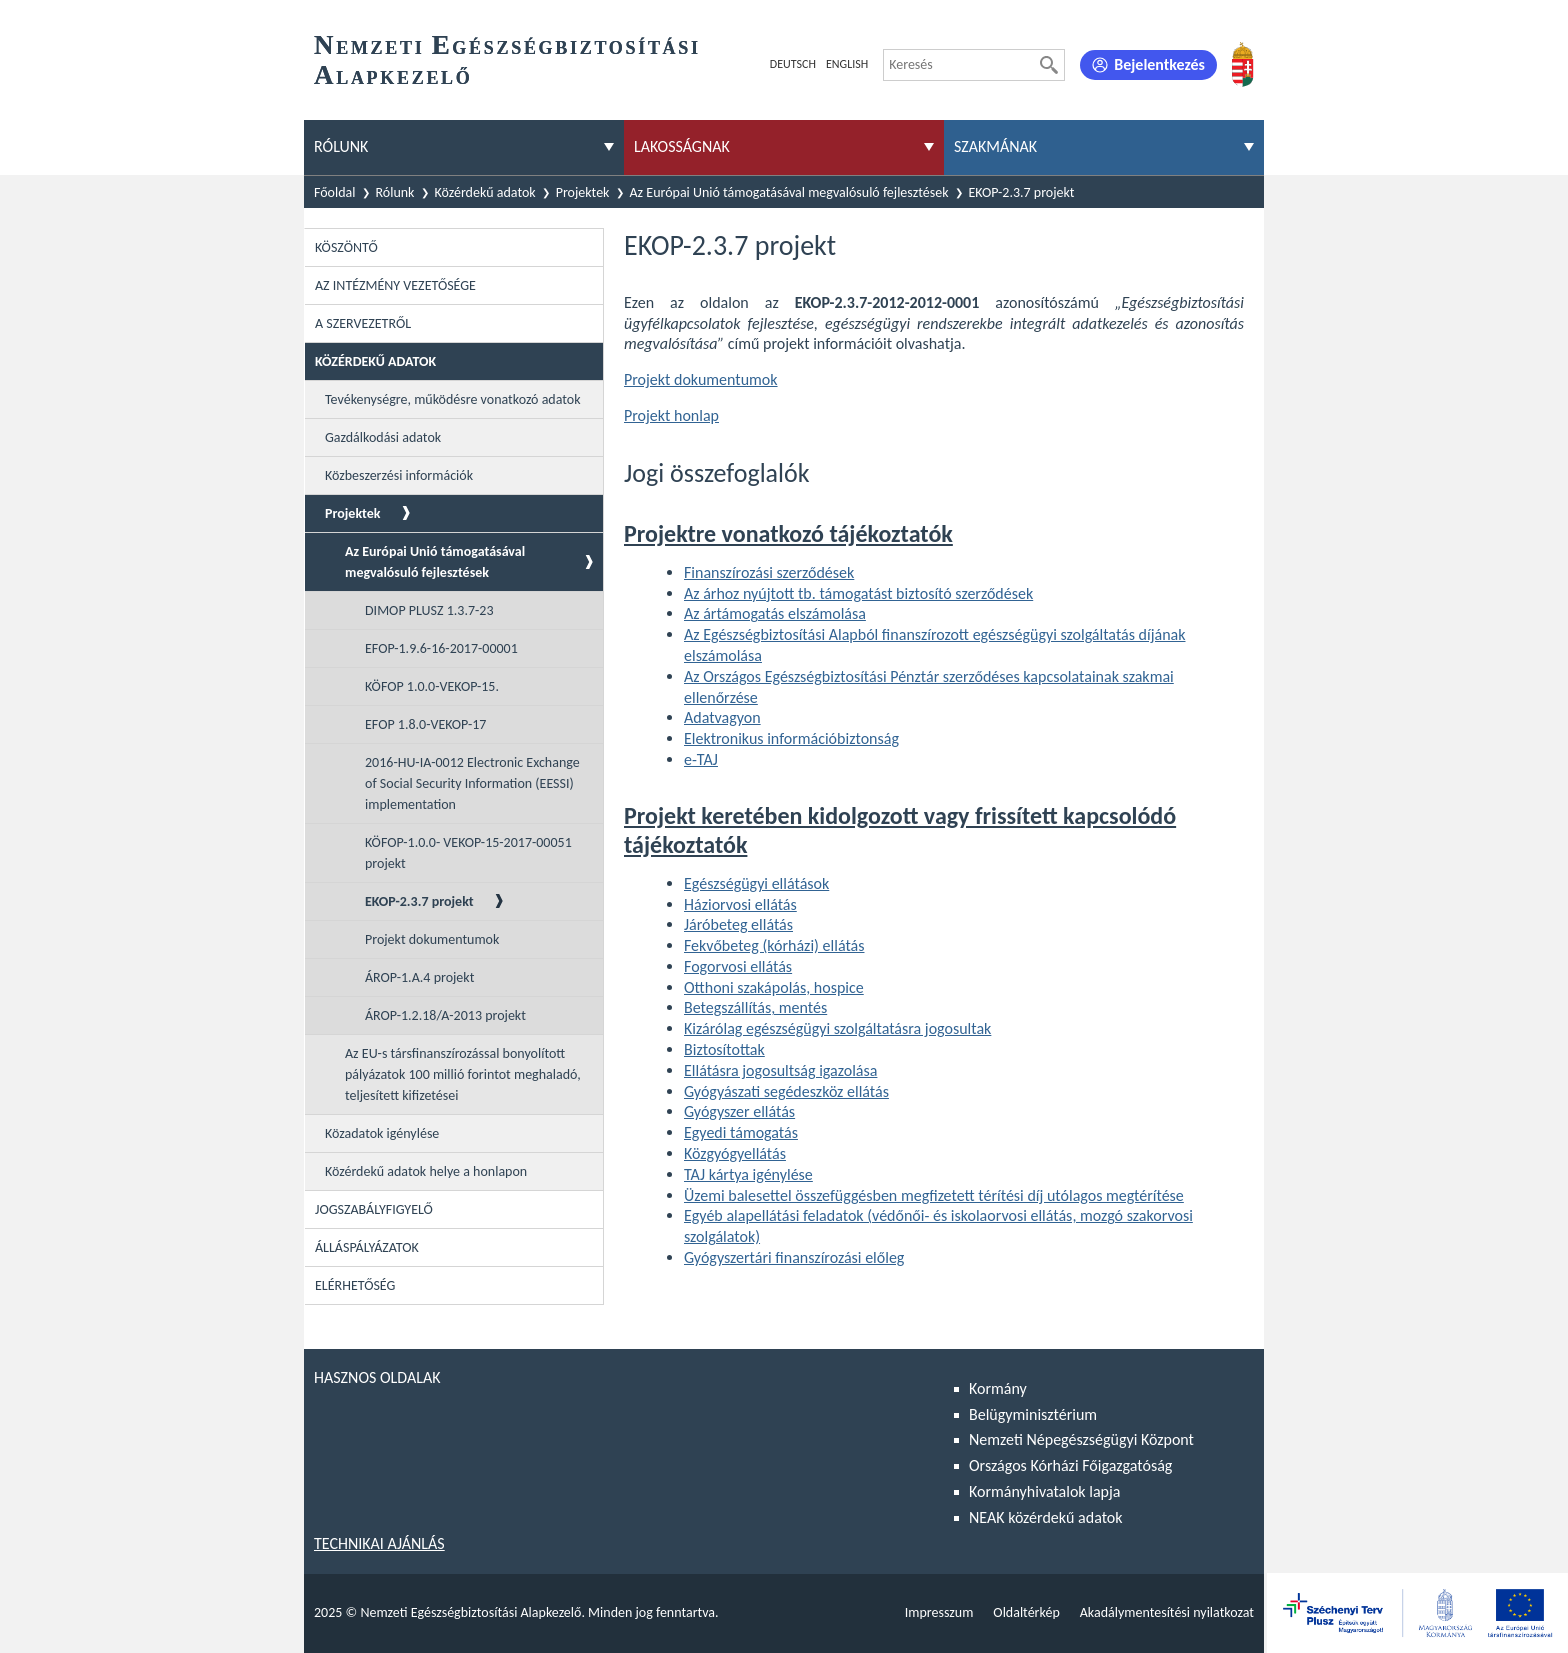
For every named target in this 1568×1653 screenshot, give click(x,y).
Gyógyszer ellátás (739, 1111)
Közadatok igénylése (382, 1133)
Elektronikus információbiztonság (791, 738)
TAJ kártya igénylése (748, 1174)
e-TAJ (701, 759)
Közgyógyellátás (735, 1153)
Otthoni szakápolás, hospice (774, 987)
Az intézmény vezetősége (395, 285)
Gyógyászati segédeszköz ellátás (786, 1091)
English (847, 64)
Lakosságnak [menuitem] (682, 146)
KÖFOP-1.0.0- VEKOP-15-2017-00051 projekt (468, 853)
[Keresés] (1049, 65)
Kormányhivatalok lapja (1044, 1491)
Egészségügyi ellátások (756, 883)
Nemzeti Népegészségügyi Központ (1081, 1439)
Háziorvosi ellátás (740, 904)
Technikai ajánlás (379, 1543)
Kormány (998, 1388)
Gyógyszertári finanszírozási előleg (794, 1257)
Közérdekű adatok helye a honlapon (426, 1171)
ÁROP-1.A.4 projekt (419, 977)
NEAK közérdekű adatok (1046, 1517)
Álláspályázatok (367, 1247)
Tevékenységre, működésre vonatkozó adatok (453, 399)
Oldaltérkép (1026, 1612)
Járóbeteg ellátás (738, 924)
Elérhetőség (355, 1285)
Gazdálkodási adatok (383, 437)
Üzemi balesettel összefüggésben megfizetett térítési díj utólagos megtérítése (934, 1195)
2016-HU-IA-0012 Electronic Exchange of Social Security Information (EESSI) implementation (472, 783)
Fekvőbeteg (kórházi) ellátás (774, 945)
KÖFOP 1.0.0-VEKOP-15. (432, 686)
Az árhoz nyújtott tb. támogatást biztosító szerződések (858, 593)
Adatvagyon (722, 717)
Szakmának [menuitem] (995, 146)
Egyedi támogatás (741, 1132)
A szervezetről (363, 323)
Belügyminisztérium (1033, 1414)
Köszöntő (346, 247)
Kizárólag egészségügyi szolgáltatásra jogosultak (837, 1028)
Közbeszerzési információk (399, 475)
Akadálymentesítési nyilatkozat (1167, 1612)
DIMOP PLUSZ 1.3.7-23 (429, 610)
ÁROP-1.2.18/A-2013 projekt (445, 1015)
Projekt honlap (671, 415)
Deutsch (793, 64)
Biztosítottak (724, 1049)
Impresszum (939, 1612)
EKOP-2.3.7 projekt (1022, 192)
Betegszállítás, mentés (755, 1007)
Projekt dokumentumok (432, 939)
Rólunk (395, 192)
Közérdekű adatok (485, 192)
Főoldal (335, 192)
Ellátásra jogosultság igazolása (780, 1070)
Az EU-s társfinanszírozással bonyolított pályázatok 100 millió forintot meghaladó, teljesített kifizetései (463, 1074)
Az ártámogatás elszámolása (775, 613)
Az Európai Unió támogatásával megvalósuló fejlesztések (789, 192)
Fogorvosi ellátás (738, 966)
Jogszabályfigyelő (374, 1209)
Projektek (583, 192)
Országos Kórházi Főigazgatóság (1070, 1465)
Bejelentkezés (1159, 64)
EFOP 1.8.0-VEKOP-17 (425, 724)
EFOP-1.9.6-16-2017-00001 (441, 648)
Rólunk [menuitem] (341, 146)
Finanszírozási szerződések (769, 572)
